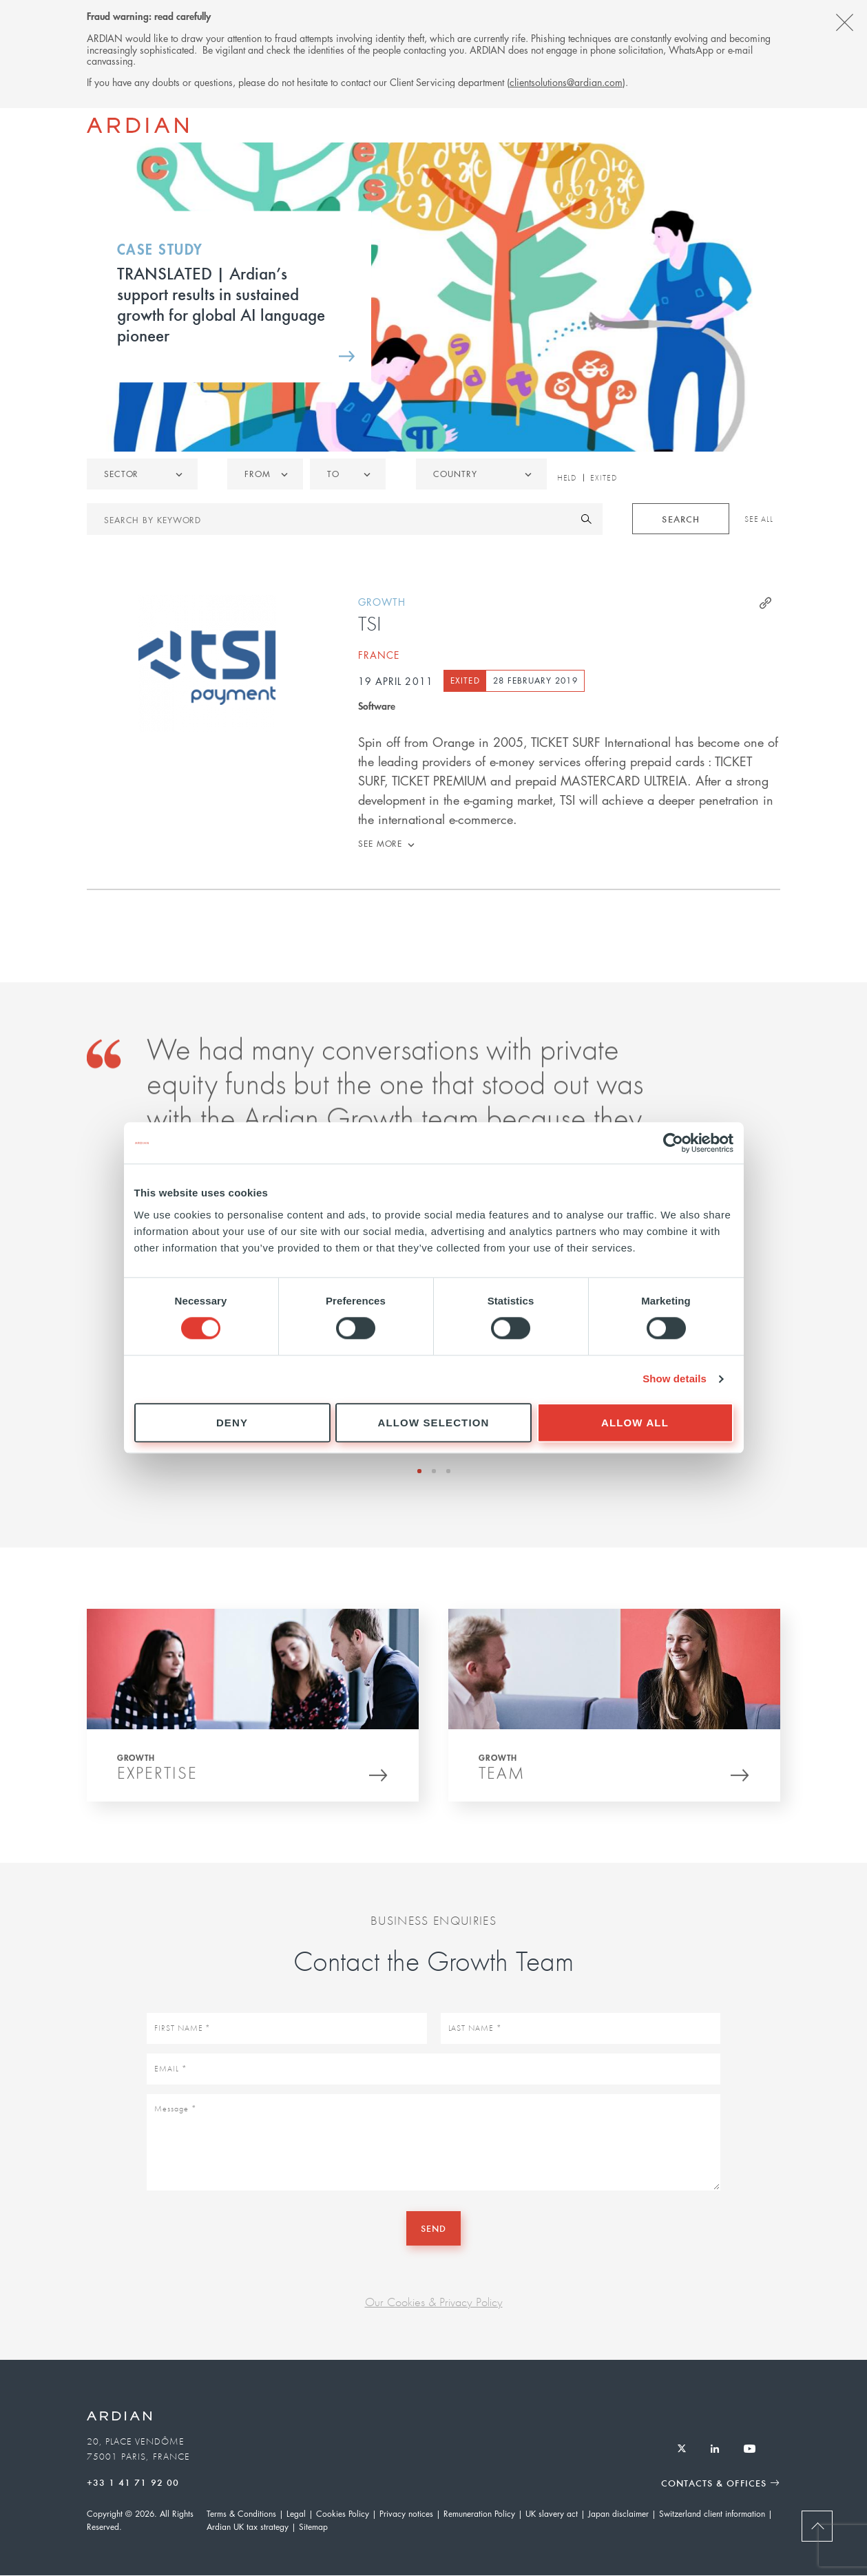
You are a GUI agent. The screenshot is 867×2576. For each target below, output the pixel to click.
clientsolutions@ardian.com (566, 82)
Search (680, 518)
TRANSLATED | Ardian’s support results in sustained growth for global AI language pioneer (221, 304)
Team (502, 1776)
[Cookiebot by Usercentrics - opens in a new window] (673, 1142)
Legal (296, 2514)
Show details (675, 1379)
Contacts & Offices (713, 2482)
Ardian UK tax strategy (248, 2527)
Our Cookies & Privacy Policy (434, 2301)
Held (567, 477)
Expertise (157, 1776)
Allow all (635, 1422)
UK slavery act (551, 2514)
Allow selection (434, 1422)
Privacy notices (406, 2514)
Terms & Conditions (241, 2514)
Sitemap (313, 2527)
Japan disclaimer (618, 2514)
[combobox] (481, 473)
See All (758, 519)
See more (380, 843)
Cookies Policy (342, 2514)
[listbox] (142, 473)
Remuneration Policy (479, 2514)
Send (433, 2228)
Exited (603, 477)
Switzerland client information (712, 2514)
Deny (232, 1422)
